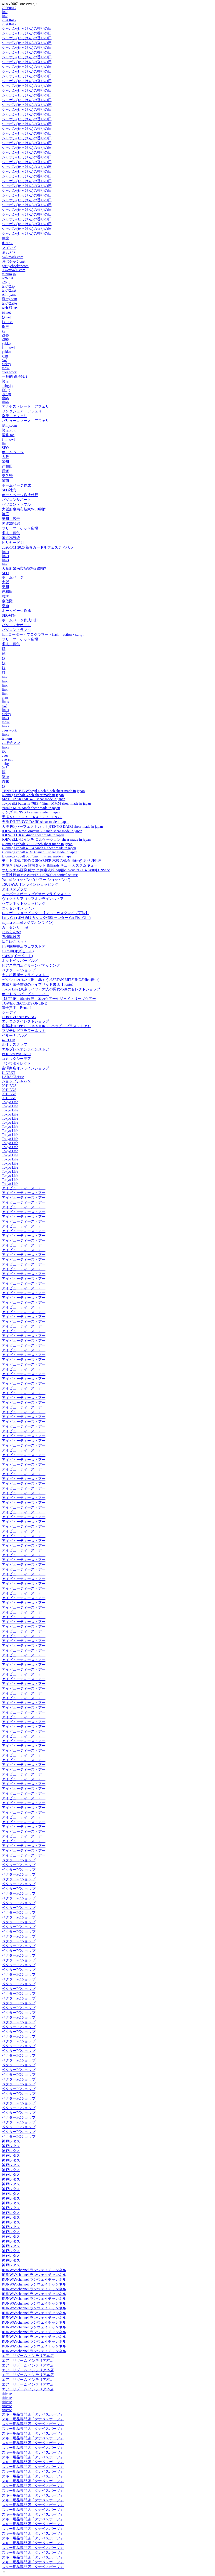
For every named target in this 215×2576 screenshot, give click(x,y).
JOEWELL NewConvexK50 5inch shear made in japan (42, 831)
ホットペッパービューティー (25, 994)
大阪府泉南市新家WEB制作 (24, 509)
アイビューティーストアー (23, 1188)
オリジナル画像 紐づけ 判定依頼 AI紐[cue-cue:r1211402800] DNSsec (56, 870)
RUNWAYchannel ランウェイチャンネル (34, 2270)
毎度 (5, 514)
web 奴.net (10, 308)
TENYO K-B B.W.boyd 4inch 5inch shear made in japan (43, 791)
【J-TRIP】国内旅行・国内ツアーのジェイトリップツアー (49, 999)
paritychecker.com (15, 266)
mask (6, 368)
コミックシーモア (16, 1059)
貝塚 (5, 471)
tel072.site (9, 303)
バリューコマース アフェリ (25, 421)
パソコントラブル (16, 504)
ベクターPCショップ (18, 970)
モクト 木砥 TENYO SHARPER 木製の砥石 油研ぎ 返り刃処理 (51, 860)
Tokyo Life (10, 1102)
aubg (5, 764)
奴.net (6, 317)
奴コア (7, 322)
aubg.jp (7, 386)
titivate (7, 2394)
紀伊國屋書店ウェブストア (23, 946)
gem (5, 356)
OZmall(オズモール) (18, 951)
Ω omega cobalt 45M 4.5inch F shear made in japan (39, 852)
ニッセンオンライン (18, 908)
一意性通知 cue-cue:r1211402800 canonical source (40, 875)
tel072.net (9, 290)
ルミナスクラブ (14, 1044)
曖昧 (5, 781)
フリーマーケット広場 (20, 528)
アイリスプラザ (14, 889)
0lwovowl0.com (13, 270)
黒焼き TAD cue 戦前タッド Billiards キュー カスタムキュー (50, 865)
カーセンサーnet (15, 927)
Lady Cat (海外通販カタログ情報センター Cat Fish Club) (46, 918)
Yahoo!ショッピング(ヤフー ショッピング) (36, 880)
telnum (7, 738)
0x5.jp (6, 394)
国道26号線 (11, 523)
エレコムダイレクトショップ (25, 1021)
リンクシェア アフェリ (22, 411)
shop (5, 398)
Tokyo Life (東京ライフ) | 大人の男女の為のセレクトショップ (51, 989)
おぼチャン (11, 743)
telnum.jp (9, 274)
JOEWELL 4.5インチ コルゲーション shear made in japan (46, 839)
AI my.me (9, 294)
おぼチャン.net (13, 261)
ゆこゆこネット (14, 941)
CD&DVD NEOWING (19, 1017)
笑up (5, 381)
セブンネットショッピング (23, 903)
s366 (5, 339)
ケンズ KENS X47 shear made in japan (31, 812)
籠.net (6, 312)
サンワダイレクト (16, 1063)
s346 (5, 335)
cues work (9, 372)
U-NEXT (8, 1073)
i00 (4, 751)
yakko (6, 343)
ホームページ (13, 452)
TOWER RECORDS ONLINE (24, 1003)
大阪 (5, 457)
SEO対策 (9, 490)
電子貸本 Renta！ (17, 1008)
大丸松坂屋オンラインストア (25, 975)
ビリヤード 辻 (13, 542)
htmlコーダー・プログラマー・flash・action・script (42, 634)
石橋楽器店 (11, 937)
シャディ (9, 1012)
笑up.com (9, 430)
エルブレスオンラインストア (25, 1049)
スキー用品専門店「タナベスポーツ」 (33, 2414)
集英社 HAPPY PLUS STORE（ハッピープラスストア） (46, 1026)
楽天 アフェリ (14, 416)
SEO (5, 448)
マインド (9, 248)
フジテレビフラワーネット (23, 1031)
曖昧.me (8, 435)
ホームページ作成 (16, 485)
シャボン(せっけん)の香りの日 (27, 28)
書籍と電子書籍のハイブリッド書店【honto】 (38, 984)
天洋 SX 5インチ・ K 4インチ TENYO (32, 817)
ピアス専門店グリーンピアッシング (31, 965)
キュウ (7, 243)
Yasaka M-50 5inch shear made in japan (31, 808)
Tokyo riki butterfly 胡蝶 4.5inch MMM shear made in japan (46, 803)
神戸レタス (11, 2141)
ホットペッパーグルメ (20, 961)
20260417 (9, 8)
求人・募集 (11, 533)
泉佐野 (7, 476)
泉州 (5, 461)
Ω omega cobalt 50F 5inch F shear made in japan (37, 856)
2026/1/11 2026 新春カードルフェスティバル (37, 547)
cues (5, 755)
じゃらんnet (11, 932)
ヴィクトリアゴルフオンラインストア (33, 899)
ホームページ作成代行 (20, 495)
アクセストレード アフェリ (25, 406)
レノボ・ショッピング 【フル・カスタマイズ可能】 (45, 913)
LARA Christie (13, 1077)
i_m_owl (8, 348)
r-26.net (7, 278)
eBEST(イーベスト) (17, 956)
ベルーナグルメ (14, 1035)
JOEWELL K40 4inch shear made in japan (33, 835)
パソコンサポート (16, 500)
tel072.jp (8, 286)
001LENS (9, 1086)
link (5, 12)
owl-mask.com (12, 257)
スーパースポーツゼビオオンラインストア (36, 894)
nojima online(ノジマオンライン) (27, 922)
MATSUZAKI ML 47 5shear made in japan (33, 799)
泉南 (5, 481)
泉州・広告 (11, 519)
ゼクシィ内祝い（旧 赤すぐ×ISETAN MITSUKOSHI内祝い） (52, 980)
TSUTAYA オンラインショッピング (30, 884)
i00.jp (6, 390)
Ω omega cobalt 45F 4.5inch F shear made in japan (39, 848)
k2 (3, 331)
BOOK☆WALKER (16, 1054)
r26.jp (6, 282)
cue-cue (7, 759)
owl (4, 360)
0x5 (4, 768)
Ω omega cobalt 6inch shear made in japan (33, 795)
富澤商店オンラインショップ (25, 1068)
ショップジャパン (16, 1081)
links (5, 552)
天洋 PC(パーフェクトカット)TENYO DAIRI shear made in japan (52, 826)
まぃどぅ (9, 252)
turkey (6, 364)
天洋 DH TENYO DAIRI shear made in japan (35, 822)
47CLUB (8, 1040)
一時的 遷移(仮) (14, 376)
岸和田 (7, 466)
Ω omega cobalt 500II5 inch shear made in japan (37, 844)
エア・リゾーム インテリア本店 (28, 2356)
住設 (5, 238)
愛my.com (9, 299)
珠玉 (5, 327)
